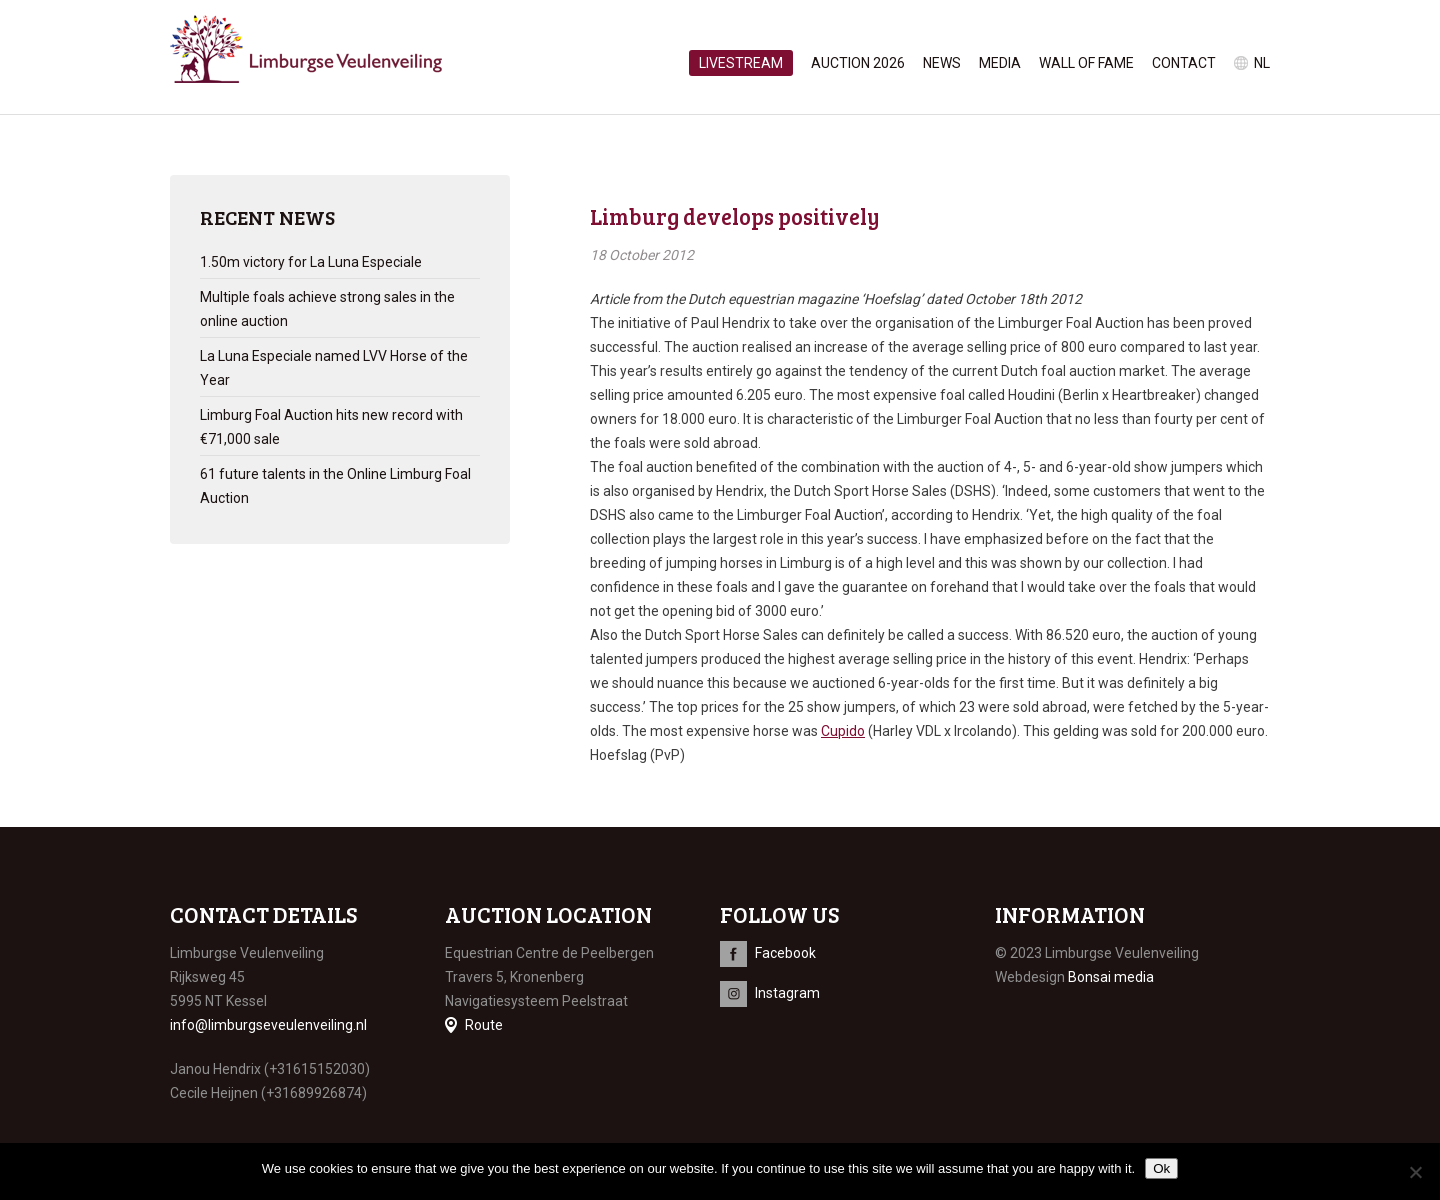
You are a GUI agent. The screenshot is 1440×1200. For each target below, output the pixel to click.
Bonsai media (1111, 977)
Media (1000, 63)
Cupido (843, 731)
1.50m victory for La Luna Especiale (311, 262)
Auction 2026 (858, 63)
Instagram (787, 993)
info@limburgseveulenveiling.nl (268, 1025)
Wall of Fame (1086, 63)
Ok (1161, 1168)
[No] (1415, 1172)
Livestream (741, 63)
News (942, 63)
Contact (1184, 63)
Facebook (785, 953)
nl (1262, 63)
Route (484, 1025)
